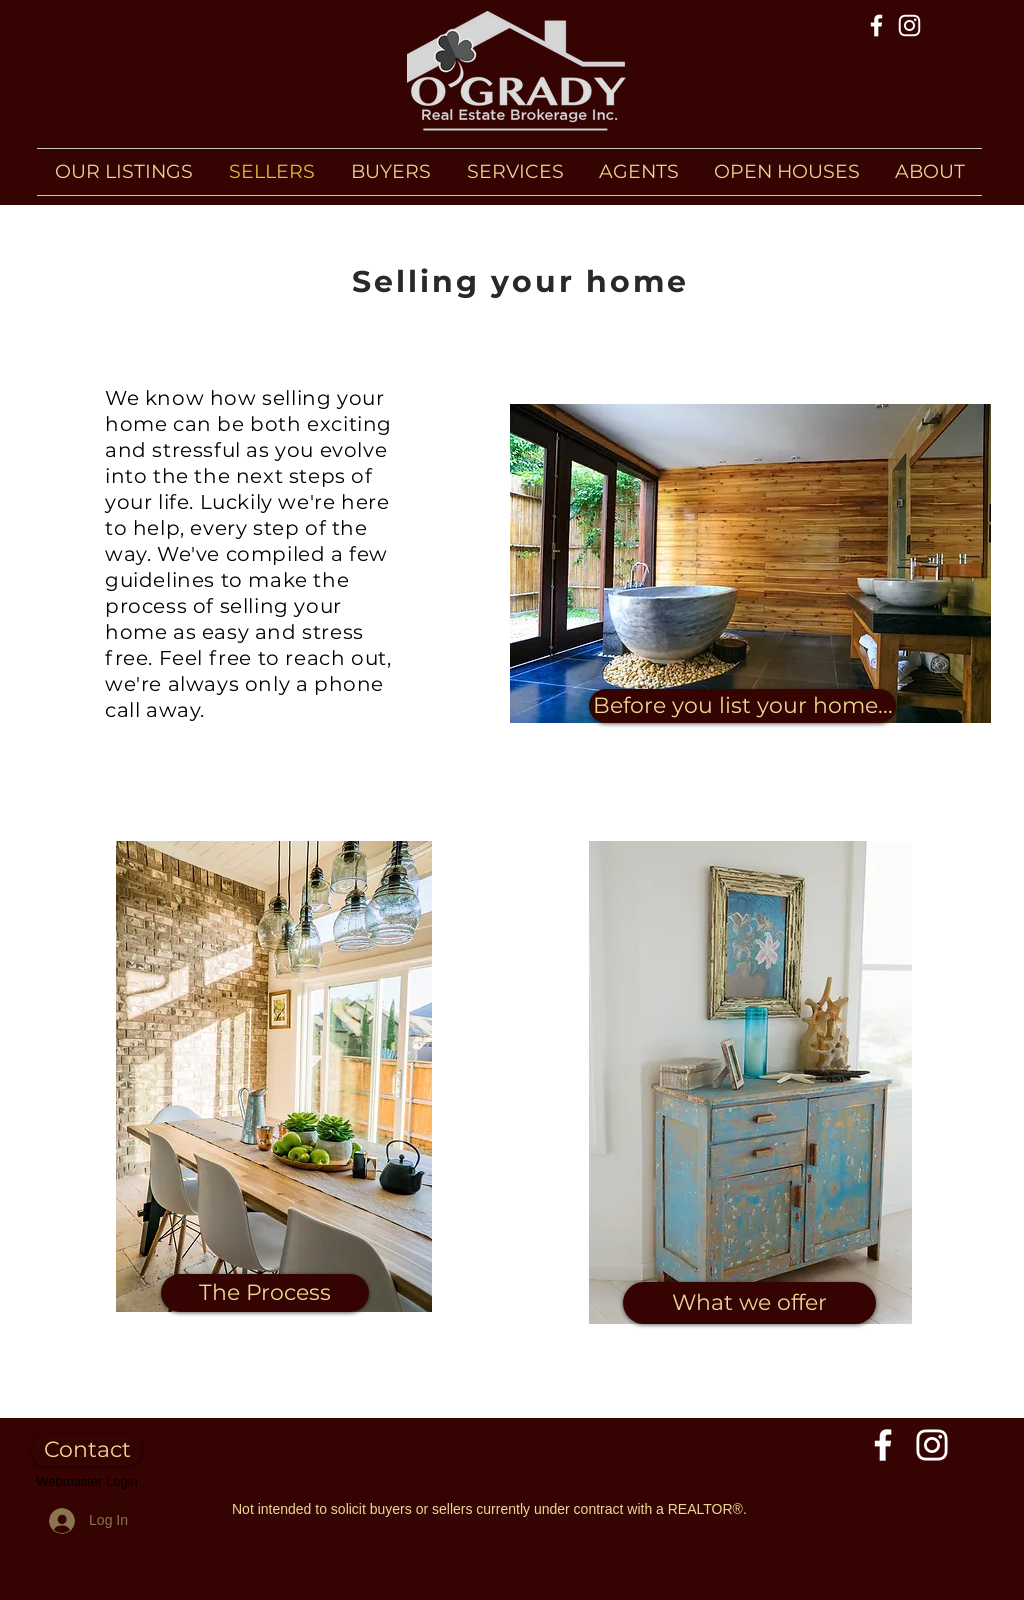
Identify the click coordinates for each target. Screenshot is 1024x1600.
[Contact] (87, 1450)
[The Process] (265, 1293)
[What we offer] (749, 1303)
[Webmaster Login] (87, 1482)
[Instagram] (909, 25)
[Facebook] (876, 25)
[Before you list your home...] (742, 706)
